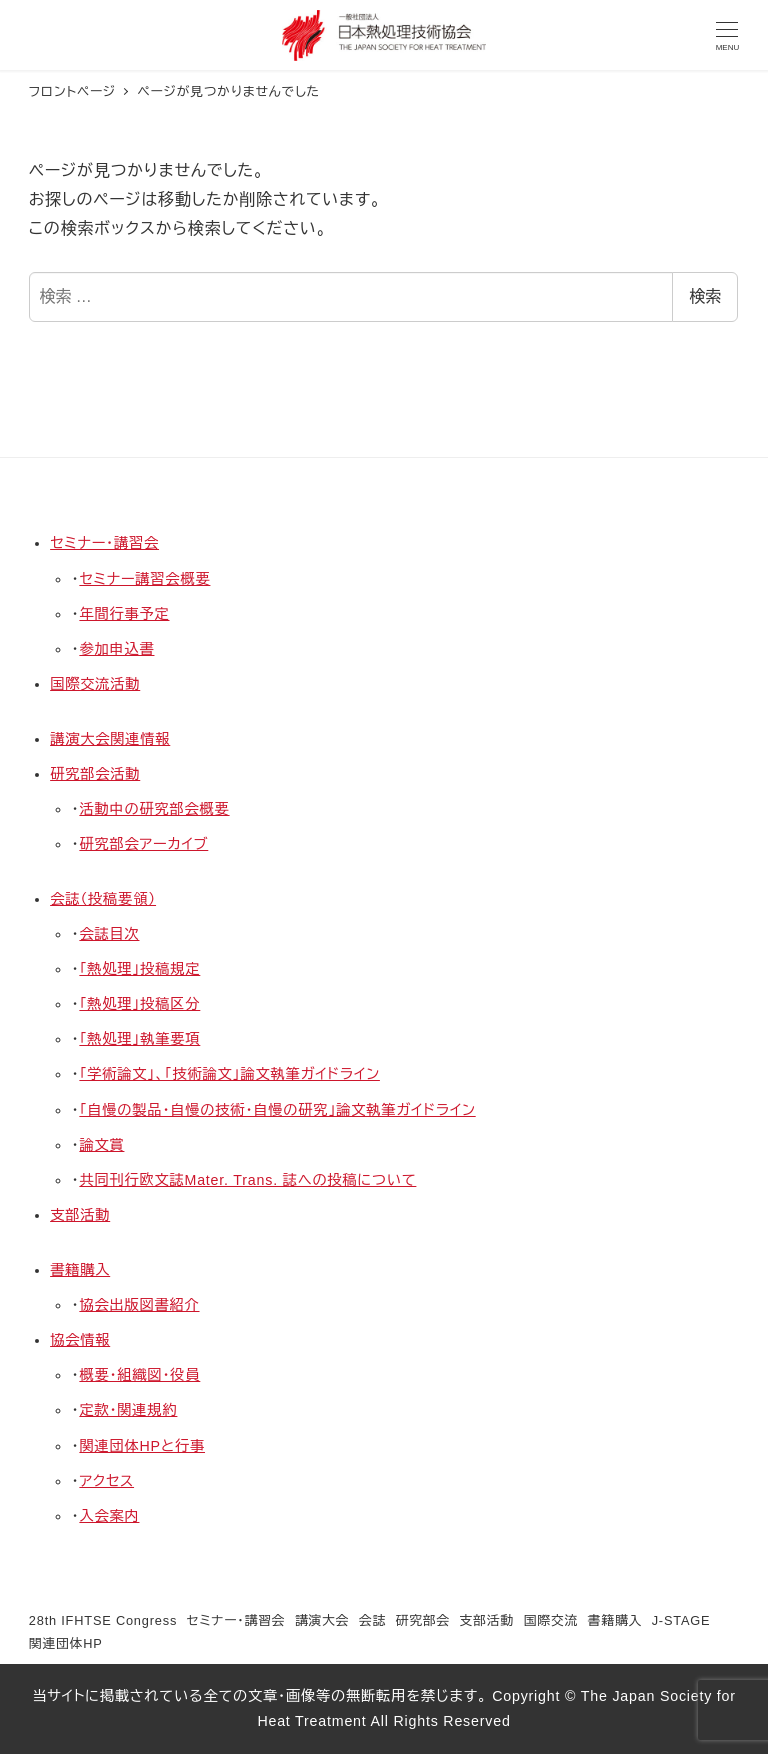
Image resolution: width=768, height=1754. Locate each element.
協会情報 (80, 1340)
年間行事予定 (124, 614)
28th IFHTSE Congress (103, 1620)
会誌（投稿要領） (103, 899)
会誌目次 (109, 934)
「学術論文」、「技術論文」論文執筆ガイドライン (229, 1074)
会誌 (372, 1620)
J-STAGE (681, 1620)
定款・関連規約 (128, 1410)
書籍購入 (80, 1270)
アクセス (106, 1481)
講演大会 (322, 1620)
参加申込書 (116, 649)
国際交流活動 (95, 684)
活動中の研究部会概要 (154, 809)
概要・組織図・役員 (139, 1375)
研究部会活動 (95, 774)
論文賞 (101, 1145)
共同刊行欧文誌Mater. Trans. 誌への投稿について (247, 1180)
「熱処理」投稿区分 (139, 1004)
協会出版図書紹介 (139, 1305)
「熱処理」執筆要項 (139, 1039)
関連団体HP (66, 1643)
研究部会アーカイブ (143, 844)
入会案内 (109, 1516)
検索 (705, 296)
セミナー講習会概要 (144, 579)
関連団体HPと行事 (142, 1446)
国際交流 (551, 1620)
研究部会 (423, 1620)
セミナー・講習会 (104, 543)
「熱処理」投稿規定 (139, 969)
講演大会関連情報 (110, 739)
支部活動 (80, 1215)
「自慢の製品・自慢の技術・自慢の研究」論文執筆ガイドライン (277, 1110)
